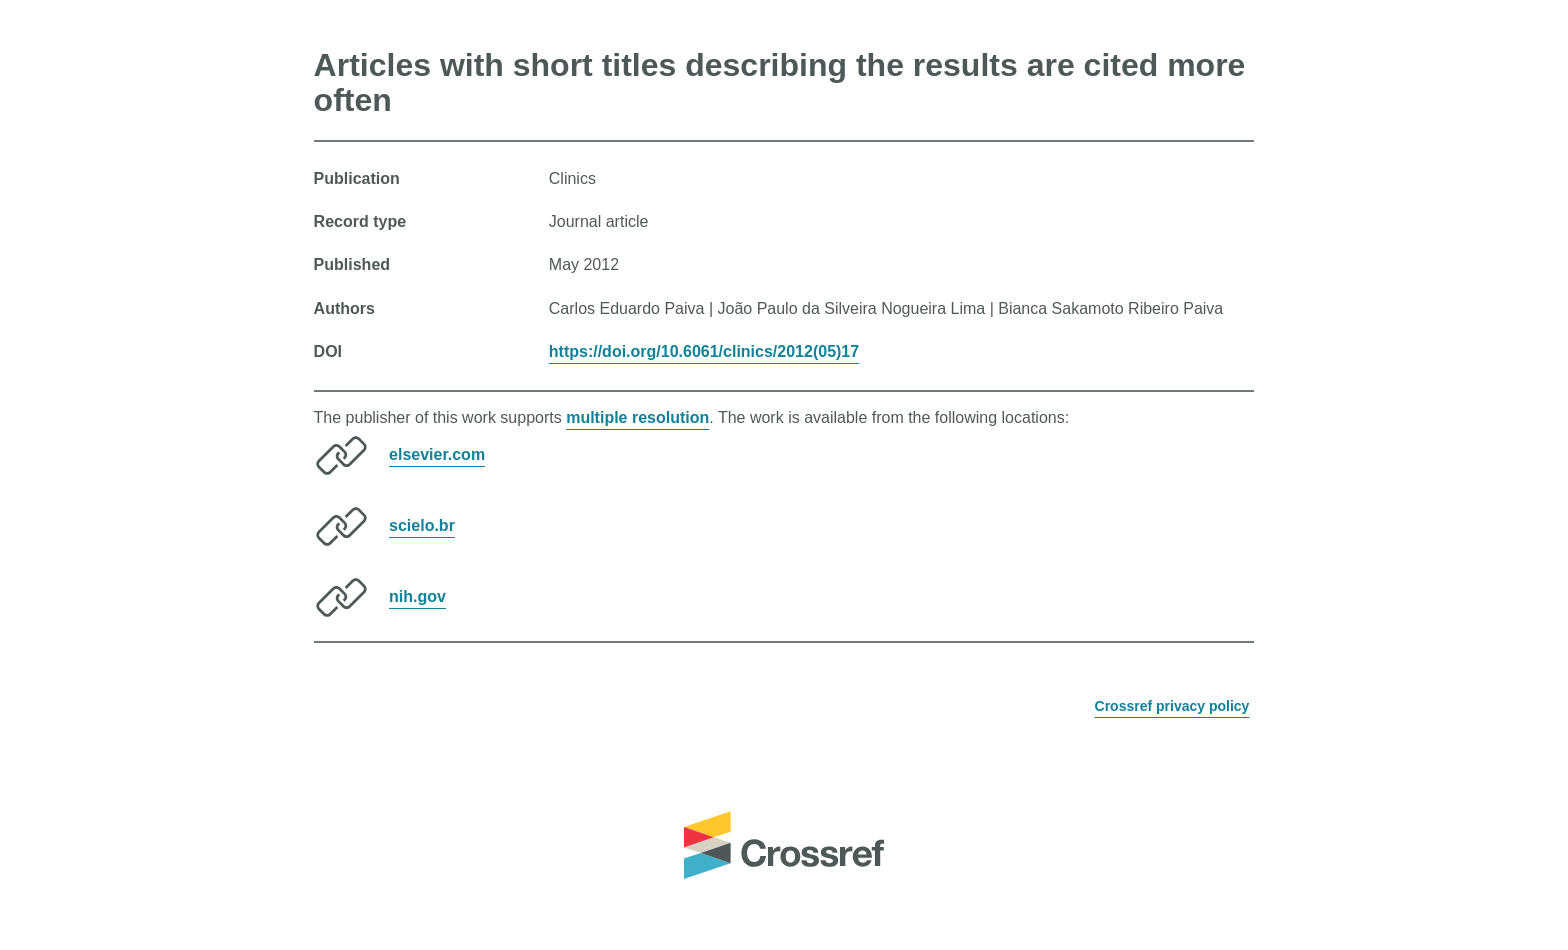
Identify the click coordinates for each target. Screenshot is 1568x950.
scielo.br (422, 525)
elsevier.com (437, 454)
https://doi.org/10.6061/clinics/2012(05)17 (704, 351)
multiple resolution (637, 417)
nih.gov (417, 596)
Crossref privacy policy (1172, 706)
